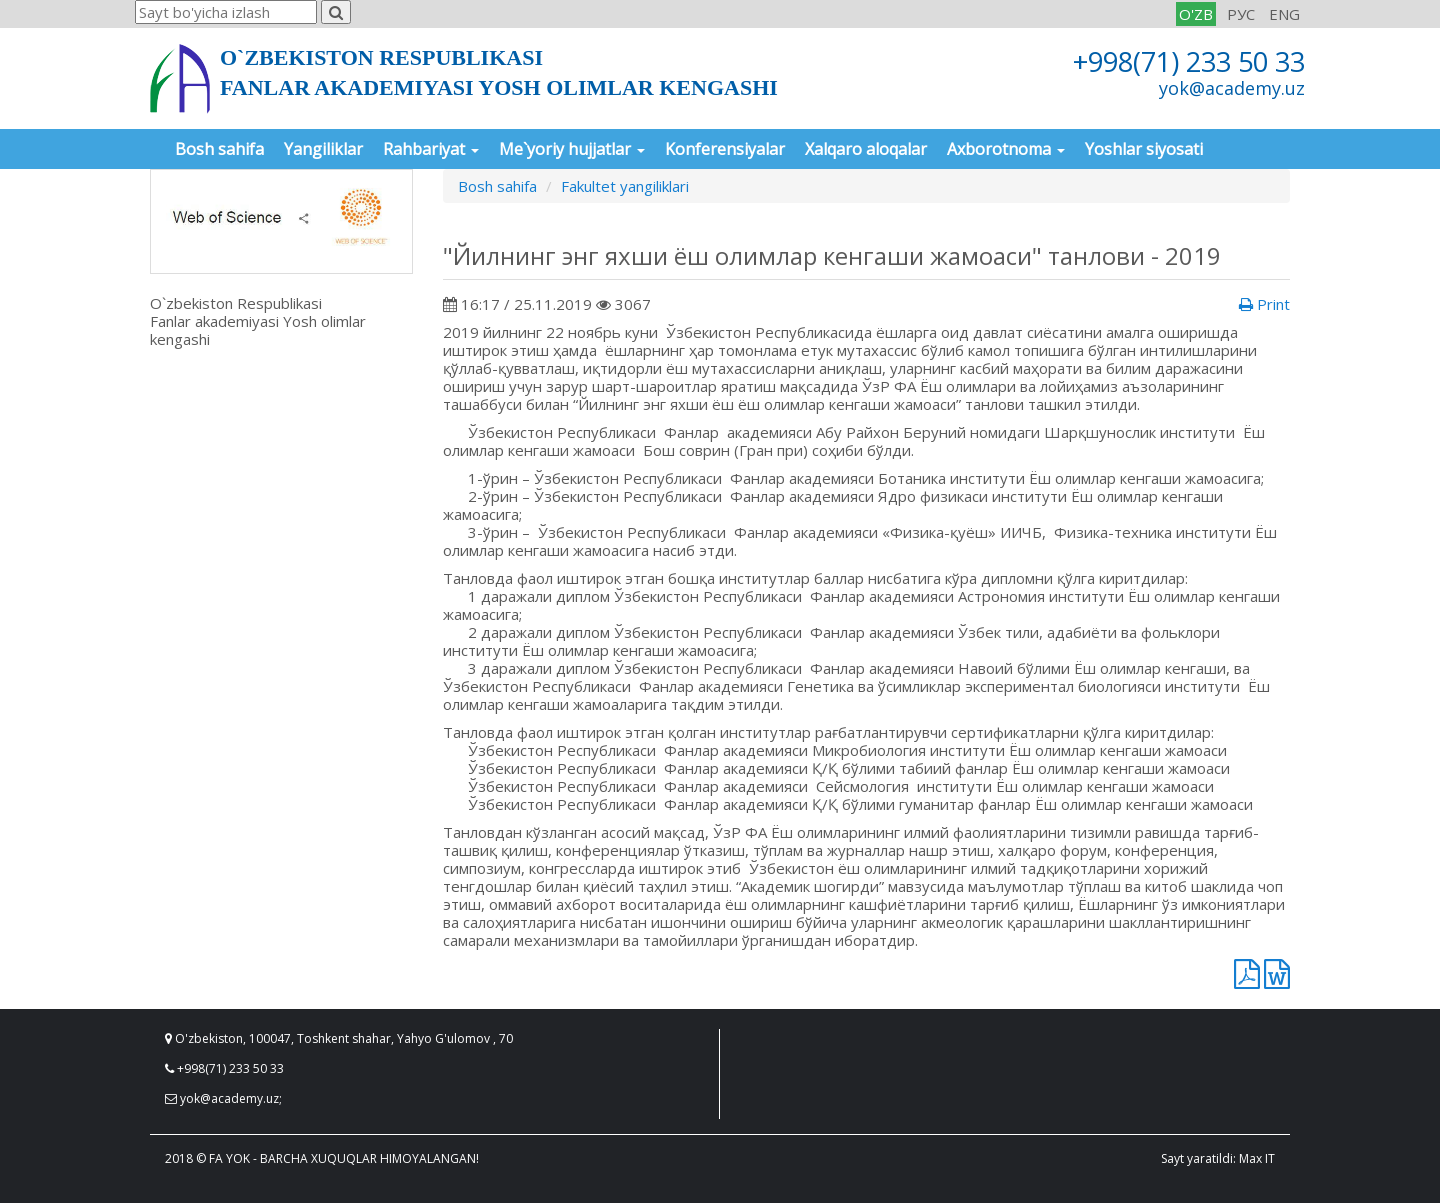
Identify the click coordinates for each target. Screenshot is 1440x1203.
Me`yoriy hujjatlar (572, 149)
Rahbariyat (431, 149)
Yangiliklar (323, 149)
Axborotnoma (1006, 149)
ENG (1284, 14)
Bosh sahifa (219, 149)
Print (1264, 304)
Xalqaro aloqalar (866, 149)
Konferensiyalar (725, 149)
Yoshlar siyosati (1144, 149)
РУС (1241, 14)
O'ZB (1196, 14)
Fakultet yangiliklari (625, 186)
